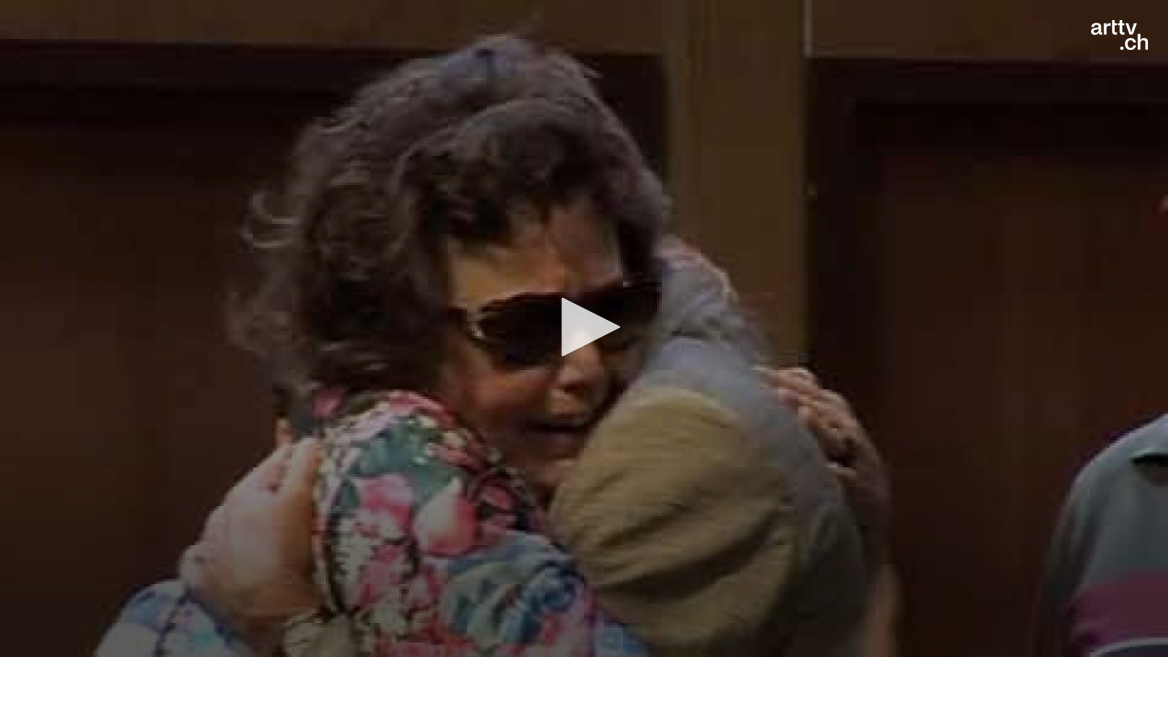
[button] (584, 327)
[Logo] (1119, 35)
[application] (584, 328)
